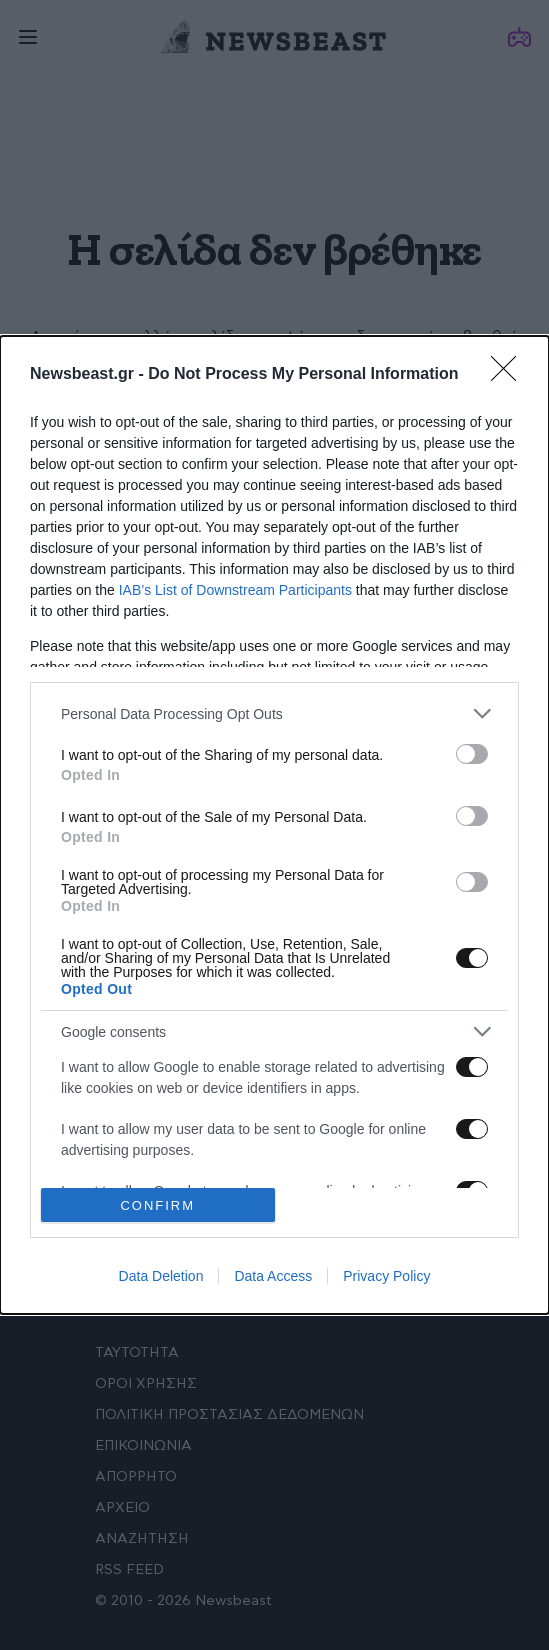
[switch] (472, 754)
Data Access (273, 1276)
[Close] (510, 375)
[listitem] (274, 713)
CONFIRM (157, 1205)
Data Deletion (161, 1276)
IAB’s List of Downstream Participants (235, 590)
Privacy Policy (386, 1276)
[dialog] (274, 825)
